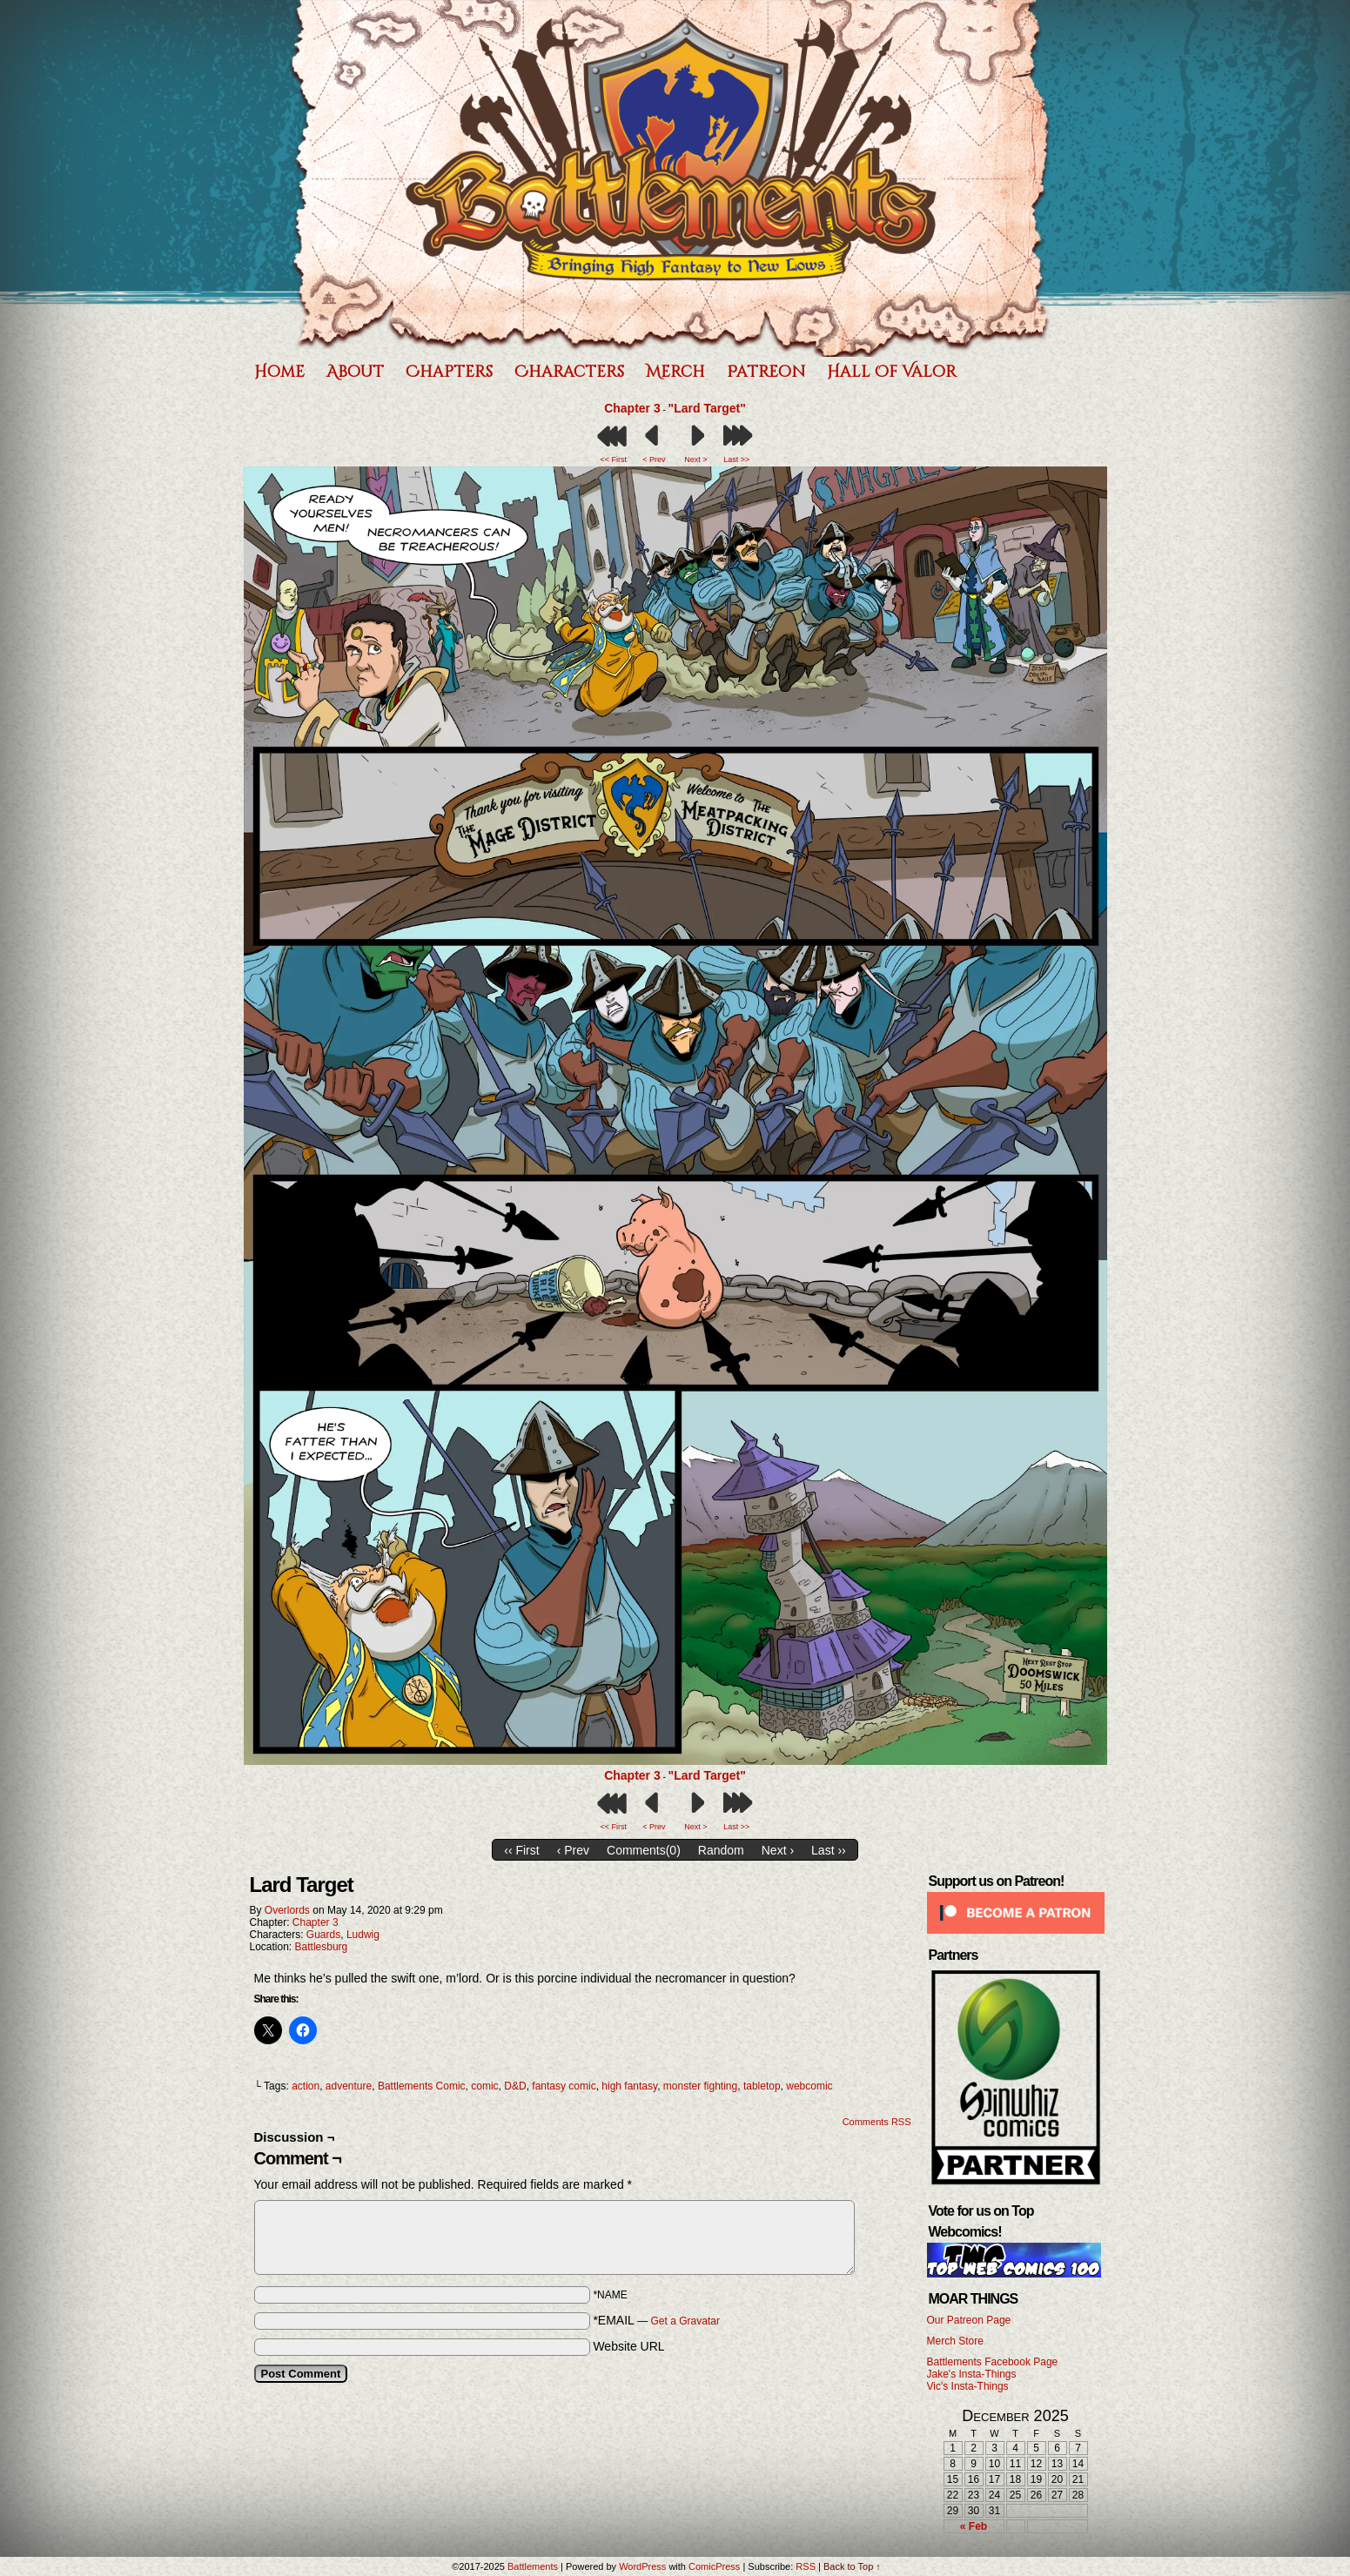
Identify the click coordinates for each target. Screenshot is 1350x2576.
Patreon (766, 372)
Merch (675, 372)
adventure (349, 2086)
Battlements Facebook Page (992, 2362)
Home (279, 372)
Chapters (449, 372)
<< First (613, 459)
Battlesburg (321, 1947)
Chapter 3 (632, 408)
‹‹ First (521, 1850)
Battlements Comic (422, 2086)
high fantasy (629, 2086)
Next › (778, 1850)
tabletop (762, 2086)
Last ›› (828, 1850)
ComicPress (714, 2566)
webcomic (809, 2086)
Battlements (671, 178)
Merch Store (955, 2341)
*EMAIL (656, 2320)
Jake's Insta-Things (972, 2374)
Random (721, 1850)
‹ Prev (573, 1850)
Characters (569, 372)
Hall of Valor (892, 372)
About (355, 372)
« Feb (973, 2526)
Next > (695, 459)
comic (484, 2086)
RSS (806, 2566)
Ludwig (362, 1935)
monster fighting (700, 2086)
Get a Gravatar (685, 2321)
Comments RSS (877, 2121)
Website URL (628, 2346)
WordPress (642, 2566)
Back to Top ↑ (852, 2566)
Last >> (736, 459)
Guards (323, 1935)
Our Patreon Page (969, 2320)
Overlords (287, 1910)
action (305, 2086)
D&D (515, 2086)
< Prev (653, 459)
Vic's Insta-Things (968, 2386)
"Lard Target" (707, 408)
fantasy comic (563, 2086)
